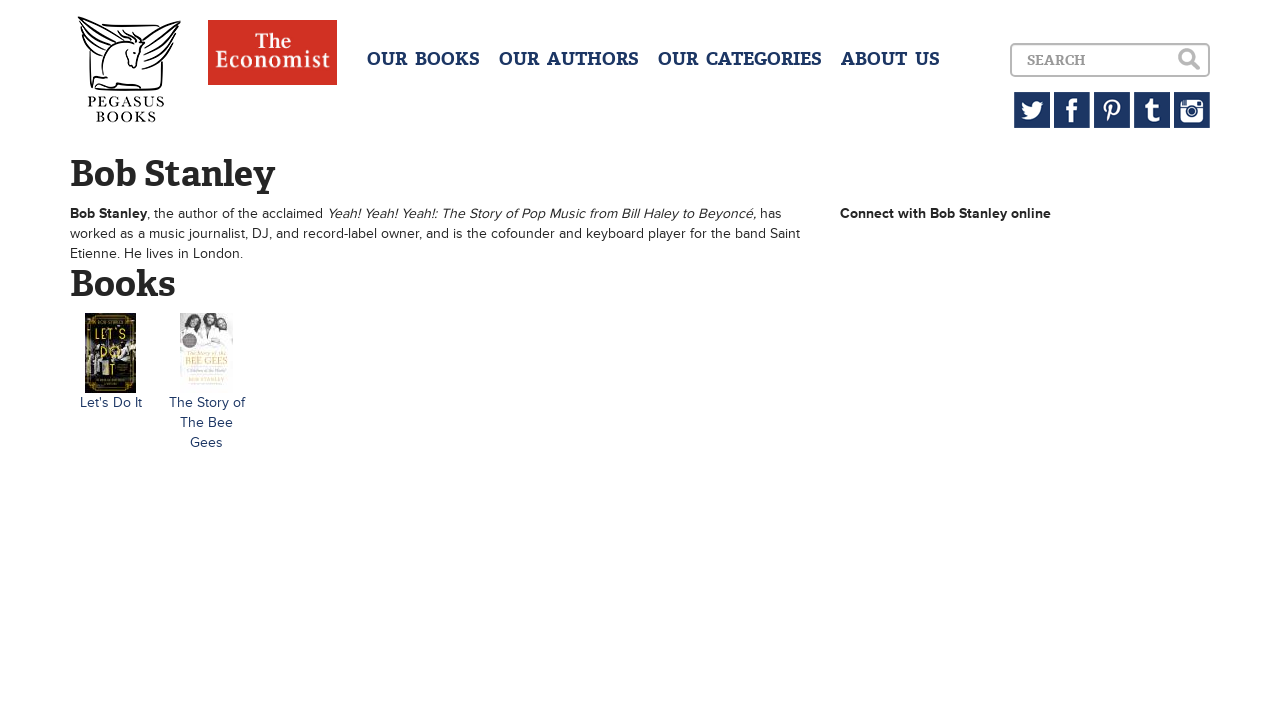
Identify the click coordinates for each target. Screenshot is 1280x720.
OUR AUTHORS (569, 59)
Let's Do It (111, 402)
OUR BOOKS (423, 59)
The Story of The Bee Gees (207, 422)
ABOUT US (890, 59)
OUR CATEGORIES (740, 59)
